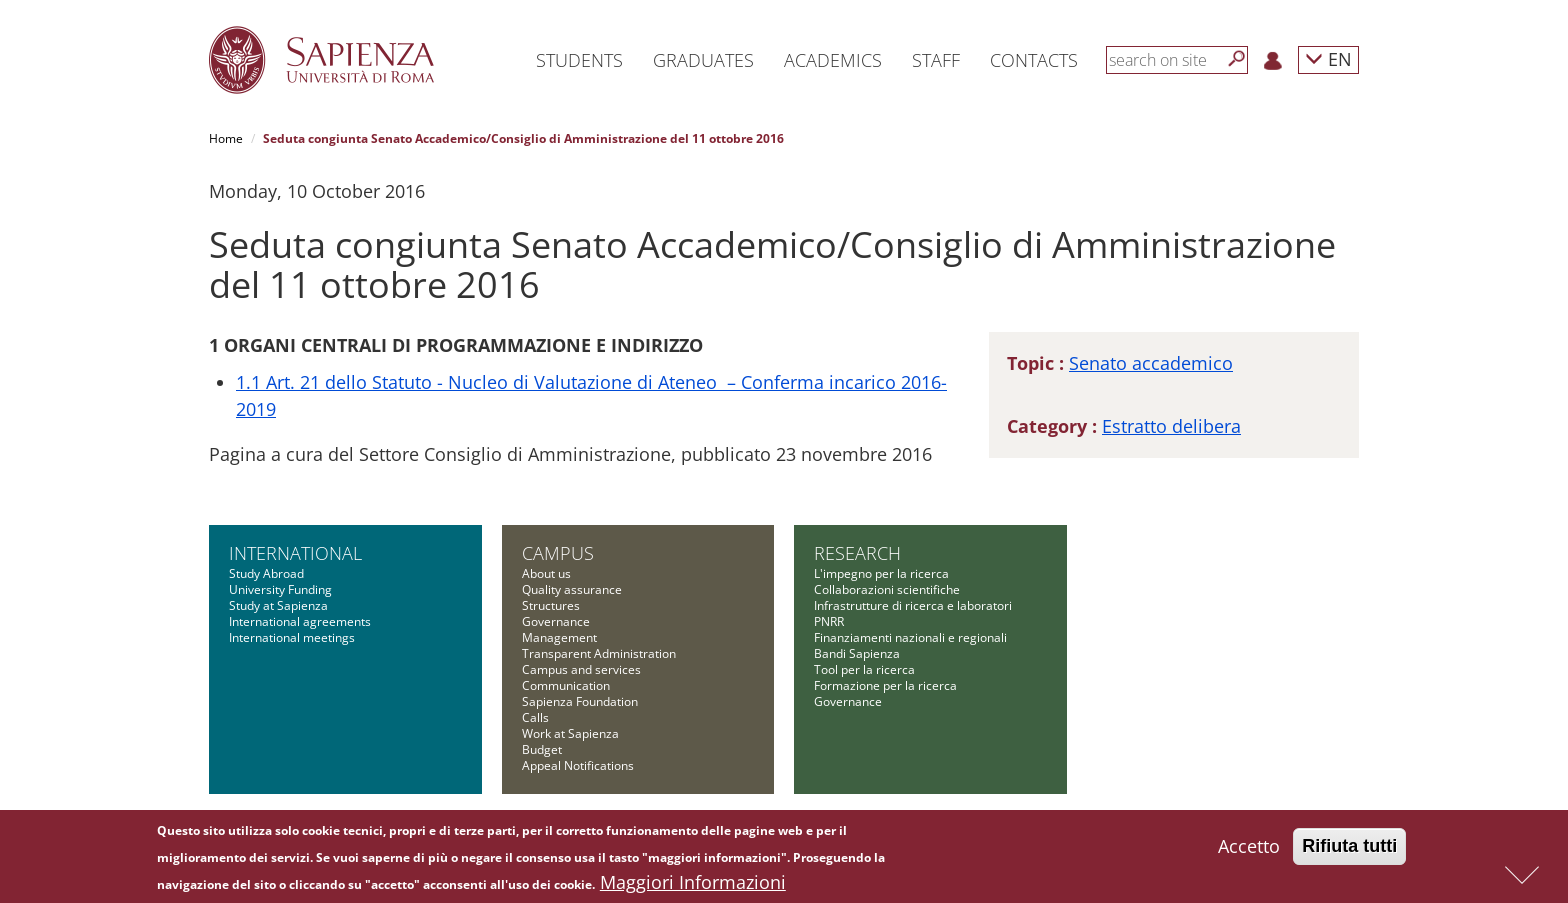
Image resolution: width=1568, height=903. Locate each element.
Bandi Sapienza (857, 653)
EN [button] (1328, 58)
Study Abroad (266, 573)
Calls (535, 717)
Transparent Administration (599, 653)
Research (857, 553)
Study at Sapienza (278, 605)
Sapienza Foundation (580, 701)
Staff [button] (936, 60)
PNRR (829, 621)
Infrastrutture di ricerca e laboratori (913, 605)
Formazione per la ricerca (885, 685)
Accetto (1249, 848)
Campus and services (581, 669)
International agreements (300, 621)
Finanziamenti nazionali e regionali (910, 637)
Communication (566, 685)
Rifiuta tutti (1349, 848)
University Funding (280, 589)
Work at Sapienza (570, 733)
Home (226, 138)
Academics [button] (833, 60)
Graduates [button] (703, 60)
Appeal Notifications (578, 765)
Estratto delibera (1171, 426)
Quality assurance (572, 589)
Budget (542, 749)
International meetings (292, 637)
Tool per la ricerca (864, 669)
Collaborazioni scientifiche (887, 589)
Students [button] (579, 60)
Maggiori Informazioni (693, 884)
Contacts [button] (1034, 60)
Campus (558, 553)
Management (559, 637)
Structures (551, 605)
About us (546, 573)
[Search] (1237, 59)
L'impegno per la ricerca (881, 573)
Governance (556, 621)
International (295, 553)
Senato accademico (1151, 363)
